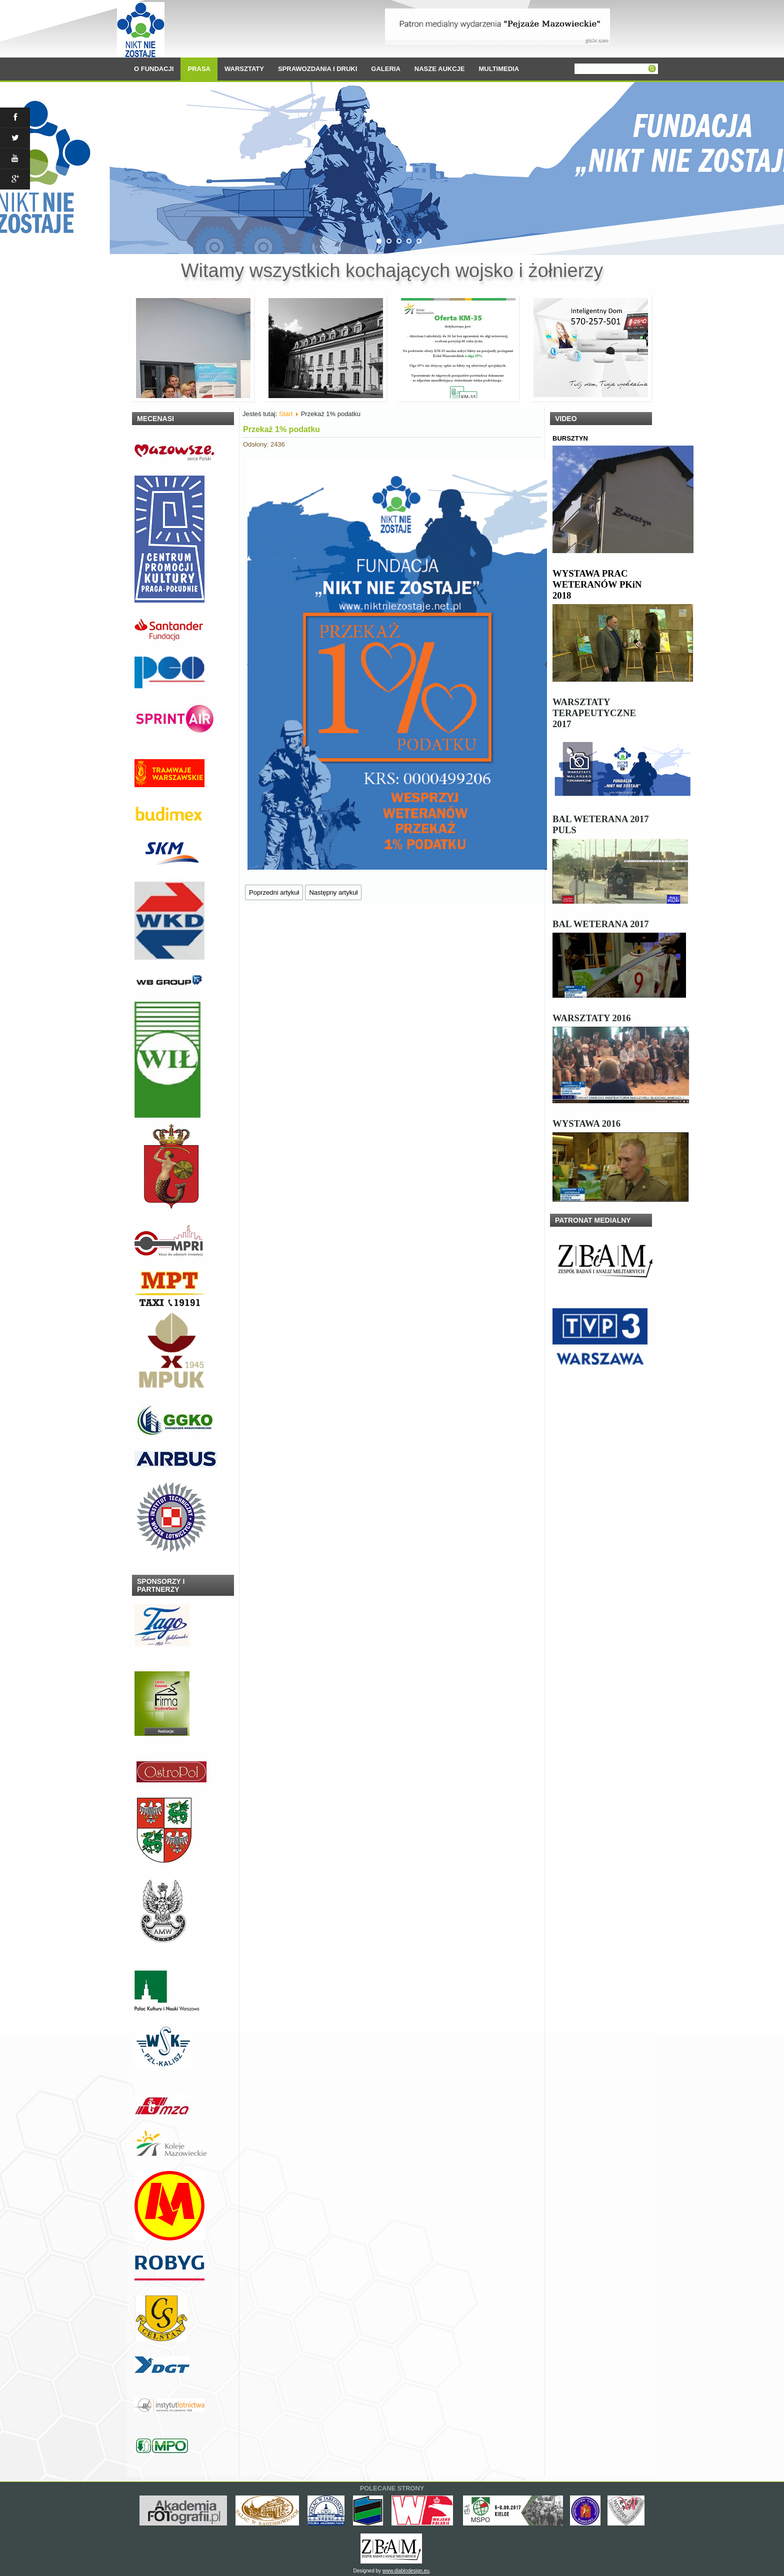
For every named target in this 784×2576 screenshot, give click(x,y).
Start (285, 414)
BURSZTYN (570, 438)
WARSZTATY (244, 69)
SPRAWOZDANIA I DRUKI (317, 69)
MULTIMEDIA (498, 69)
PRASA (199, 69)
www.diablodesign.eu (406, 2570)
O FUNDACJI (154, 69)
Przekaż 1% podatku (281, 429)
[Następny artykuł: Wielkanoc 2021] (333, 892)
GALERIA (385, 69)
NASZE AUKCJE (439, 69)
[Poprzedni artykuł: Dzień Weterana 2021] (274, 892)
